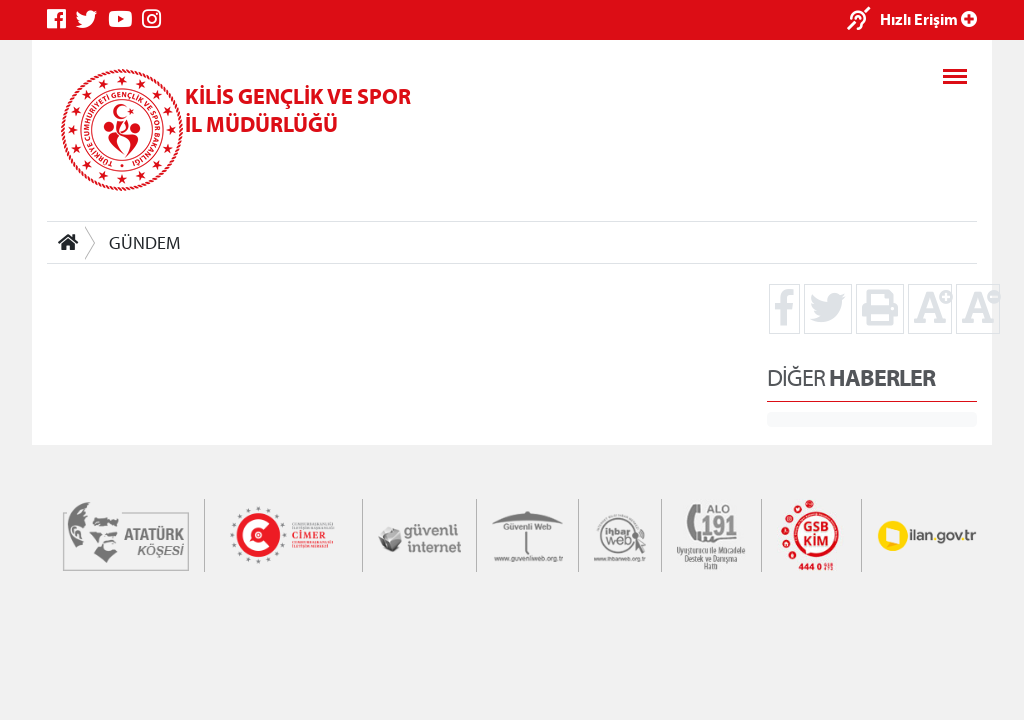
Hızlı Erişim (928, 19)
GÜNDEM (144, 242)
